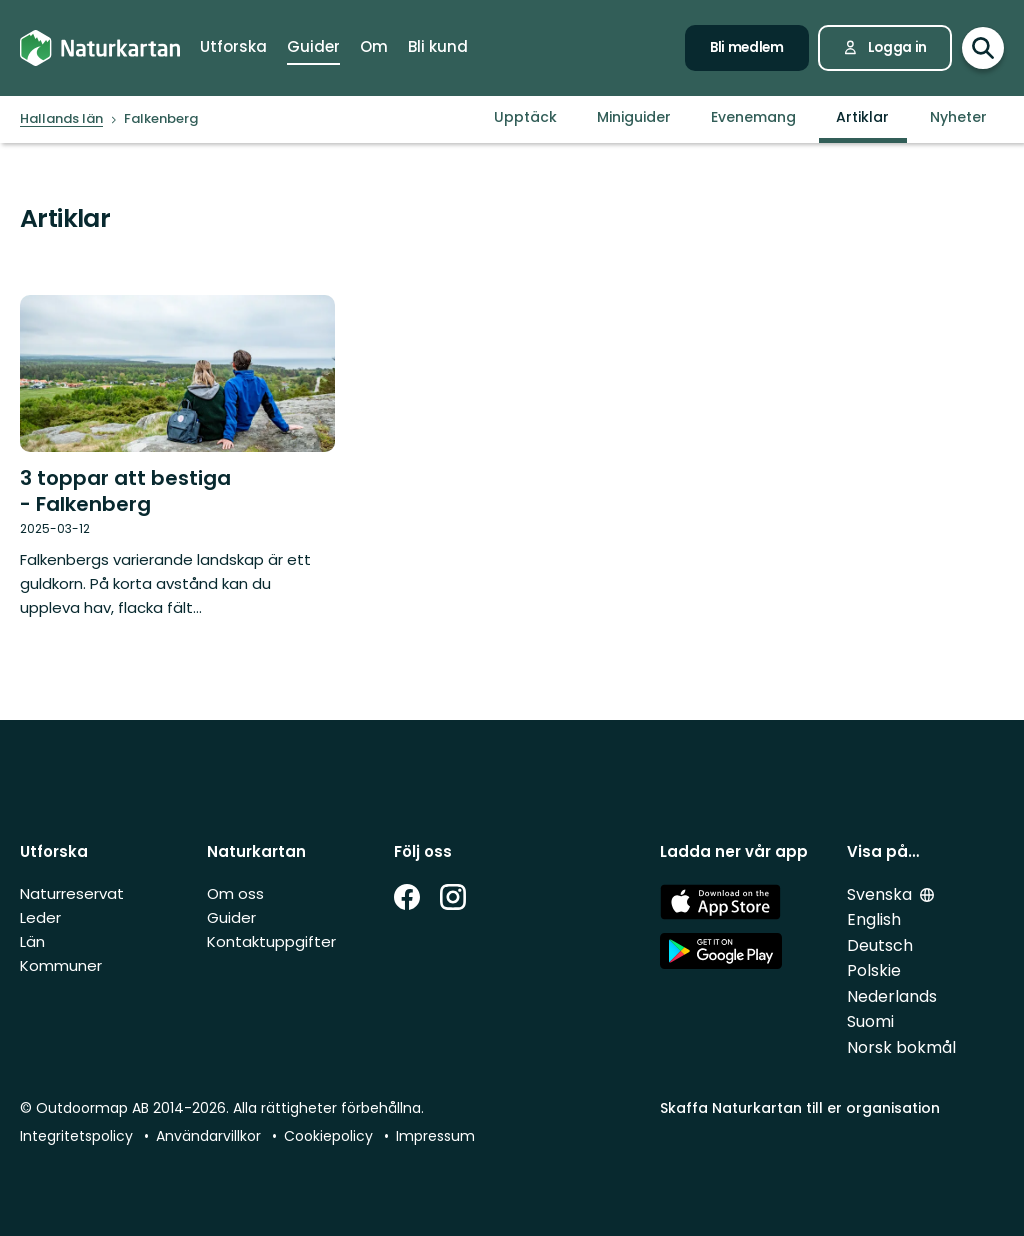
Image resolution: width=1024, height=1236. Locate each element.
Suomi (870, 1021)
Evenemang (753, 117)
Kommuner (61, 965)
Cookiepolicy (328, 1136)
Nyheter (958, 117)
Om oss (235, 893)
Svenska (879, 894)
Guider (231, 917)
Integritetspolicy (76, 1136)
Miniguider (634, 117)
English (874, 919)
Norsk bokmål (901, 1047)
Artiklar (862, 117)
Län (32, 941)
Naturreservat (72, 893)
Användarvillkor (208, 1136)
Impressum (435, 1136)
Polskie (874, 970)
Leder (40, 917)
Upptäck (525, 117)
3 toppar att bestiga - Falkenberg (125, 491)
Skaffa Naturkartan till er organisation (800, 1108)
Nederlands (892, 996)
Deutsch (880, 945)
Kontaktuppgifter (271, 941)
